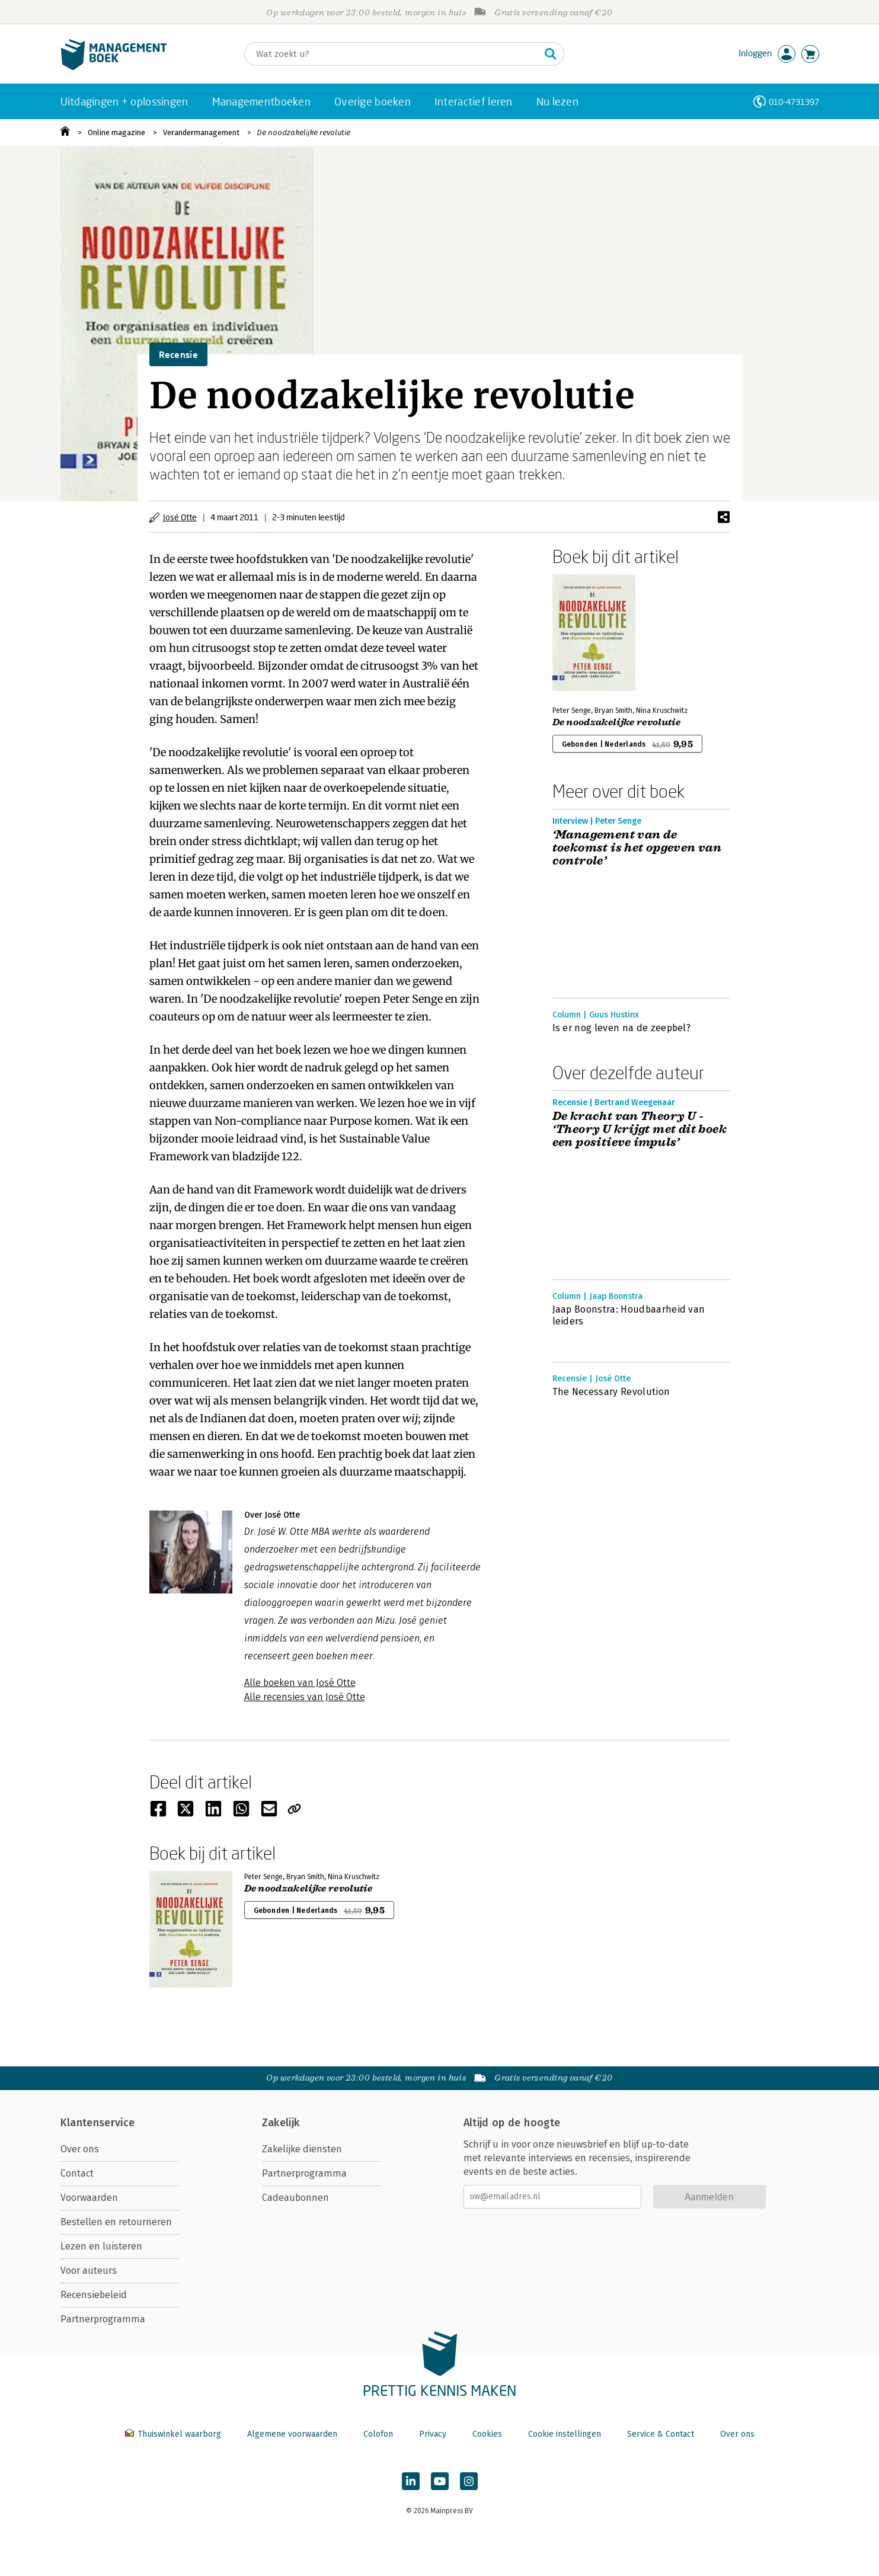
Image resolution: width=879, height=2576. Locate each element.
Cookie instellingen (564, 2434)
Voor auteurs (88, 2270)
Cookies (487, 2434)
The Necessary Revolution (611, 1391)
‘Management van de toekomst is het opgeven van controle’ (637, 848)
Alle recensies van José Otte (304, 1697)
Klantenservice (97, 2122)
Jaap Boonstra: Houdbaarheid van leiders (628, 1315)
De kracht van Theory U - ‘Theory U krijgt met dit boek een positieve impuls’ (639, 1129)
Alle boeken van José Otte (300, 1682)
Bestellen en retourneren (116, 2222)
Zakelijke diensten (302, 2149)
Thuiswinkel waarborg (174, 2434)
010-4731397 (794, 102)
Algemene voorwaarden (292, 2434)
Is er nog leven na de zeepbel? (621, 1027)
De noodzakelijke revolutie (303, 132)
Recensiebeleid (93, 2294)
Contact (77, 2173)
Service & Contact (660, 2434)
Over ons (79, 2149)
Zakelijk (281, 2122)
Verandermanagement (201, 132)
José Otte (180, 517)
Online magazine (116, 132)
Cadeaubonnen (295, 2197)
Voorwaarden (89, 2197)
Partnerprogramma (102, 2319)
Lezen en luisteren (101, 2246)
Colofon (378, 2434)
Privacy (432, 2434)
